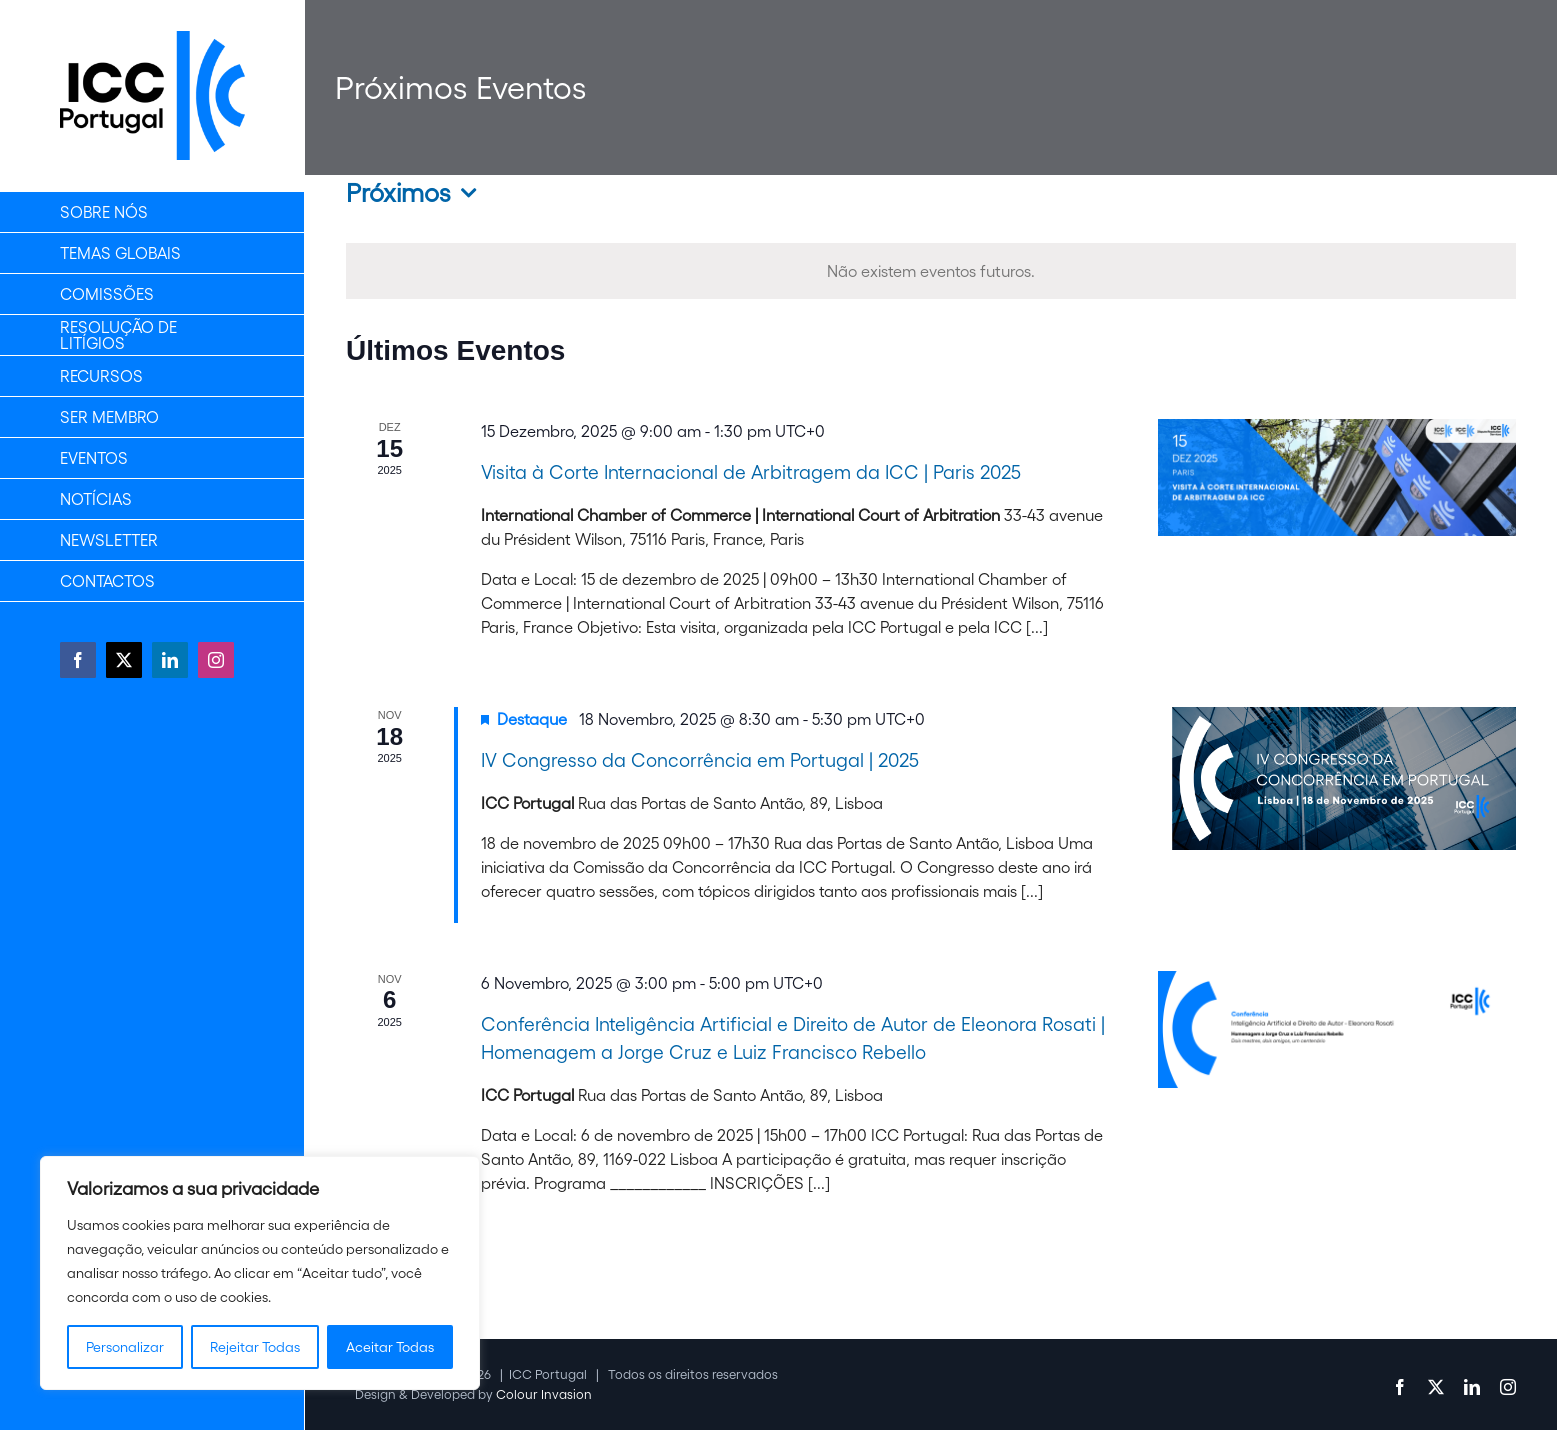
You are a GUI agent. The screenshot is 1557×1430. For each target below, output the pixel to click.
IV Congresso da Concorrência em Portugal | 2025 (700, 760)
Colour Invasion (544, 1394)
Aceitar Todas (390, 1347)
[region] (260, 1273)
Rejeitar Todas (255, 1347)
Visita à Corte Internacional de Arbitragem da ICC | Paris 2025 (751, 472)
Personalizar (125, 1347)
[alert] (931, 271)
